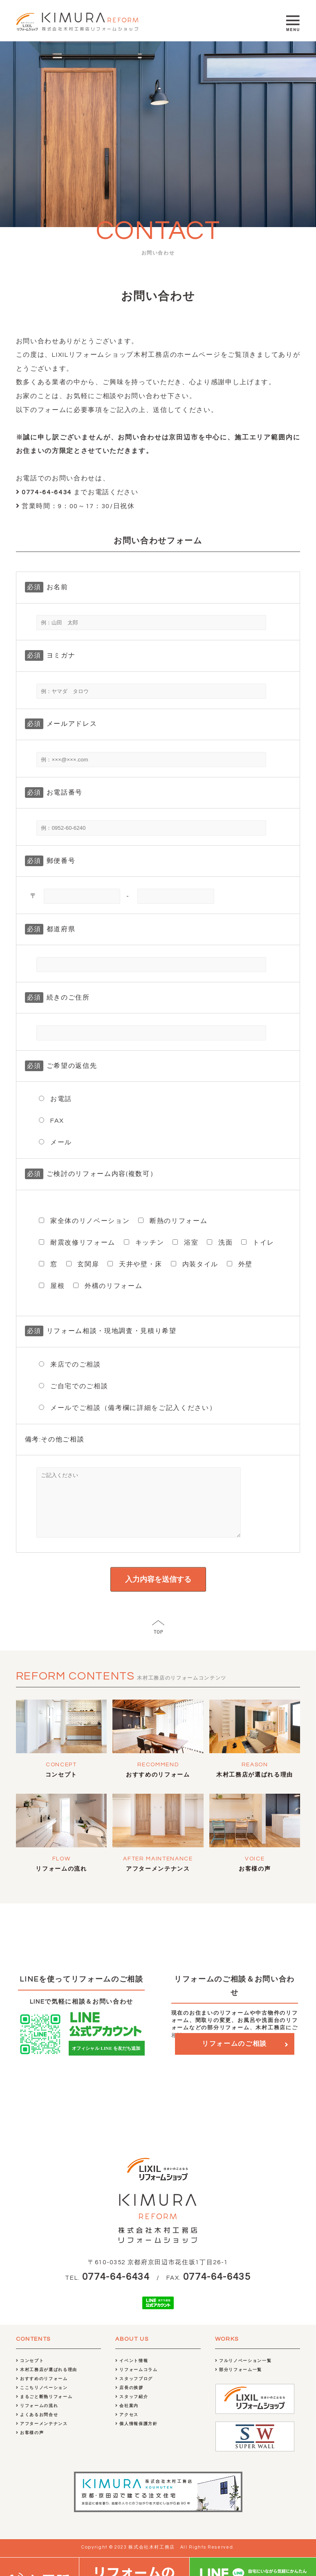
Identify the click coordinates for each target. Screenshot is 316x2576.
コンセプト (61, 1787)
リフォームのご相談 (234, 2056)
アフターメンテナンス (158, 1881)
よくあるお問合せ (37, 2427)
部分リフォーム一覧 (238, 2382)
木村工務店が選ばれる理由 (254, 1787)
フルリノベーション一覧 (243, 2373)
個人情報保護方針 (136, 2436)
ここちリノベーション (42, 2400)
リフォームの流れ (61, 1881)
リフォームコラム (136, 2382)
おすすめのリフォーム (158, 1787)
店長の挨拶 (129, 2400)
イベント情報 (131, 2373)
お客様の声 (255, 1881)
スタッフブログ (134, 2391)
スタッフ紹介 (131, 2409)
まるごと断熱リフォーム (44, 2409)
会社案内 (127, 2418)
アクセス (127, 2427)
